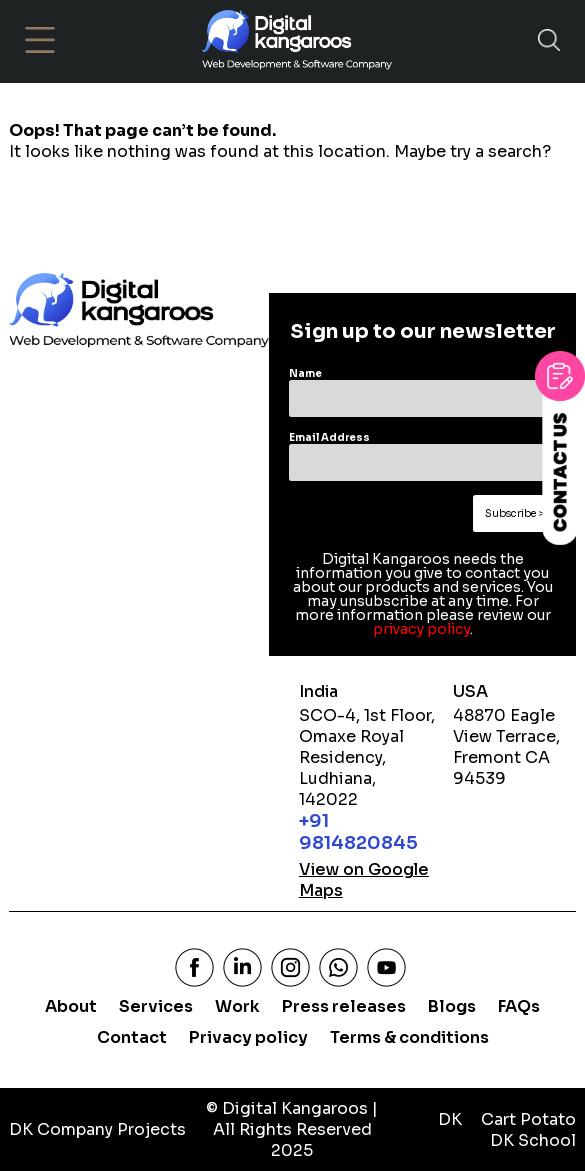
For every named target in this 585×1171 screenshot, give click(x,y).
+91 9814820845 (358, 832)
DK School (533, 1140)
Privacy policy (248, 1037)
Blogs (452, 1006)
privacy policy (421, 629)
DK (450, 1119)
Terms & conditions (409, 1037)
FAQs (519, 1006)
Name (305, 373)
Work (237, 1006)
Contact (132, 1037)
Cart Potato (528, 1119)
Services (156, 1006)
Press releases (344, 1006)
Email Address (329, 437)
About (71, 1006)
